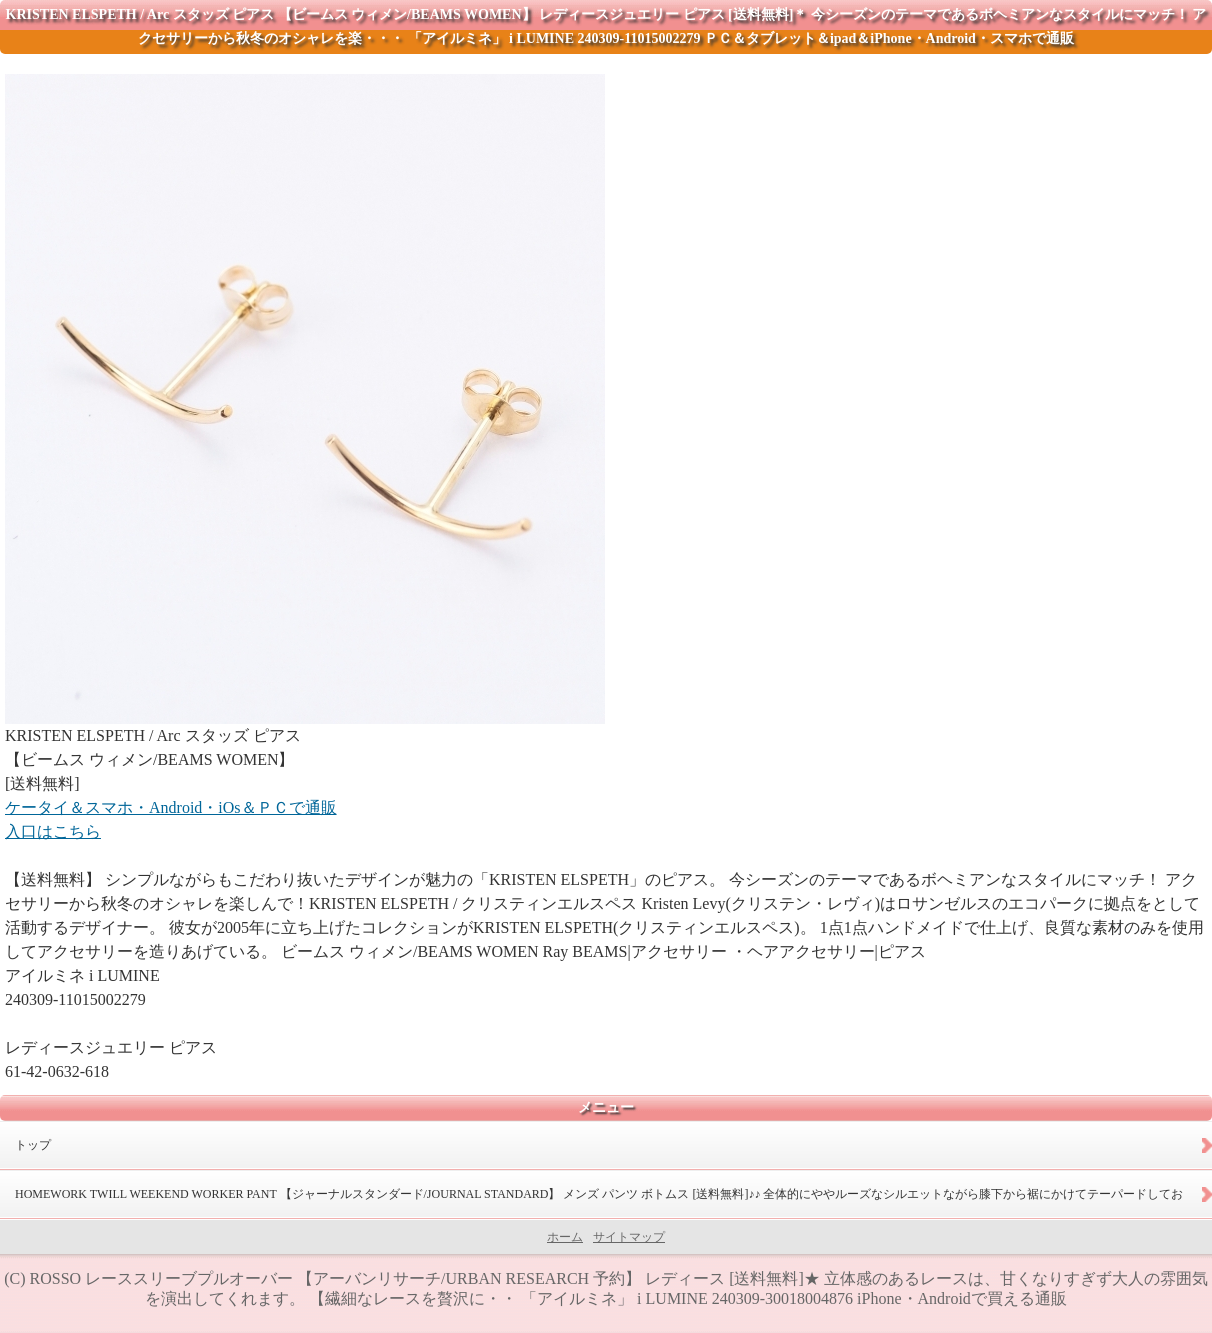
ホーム (565, 1237)
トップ (33, 1145)
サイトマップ (629, 1237)
